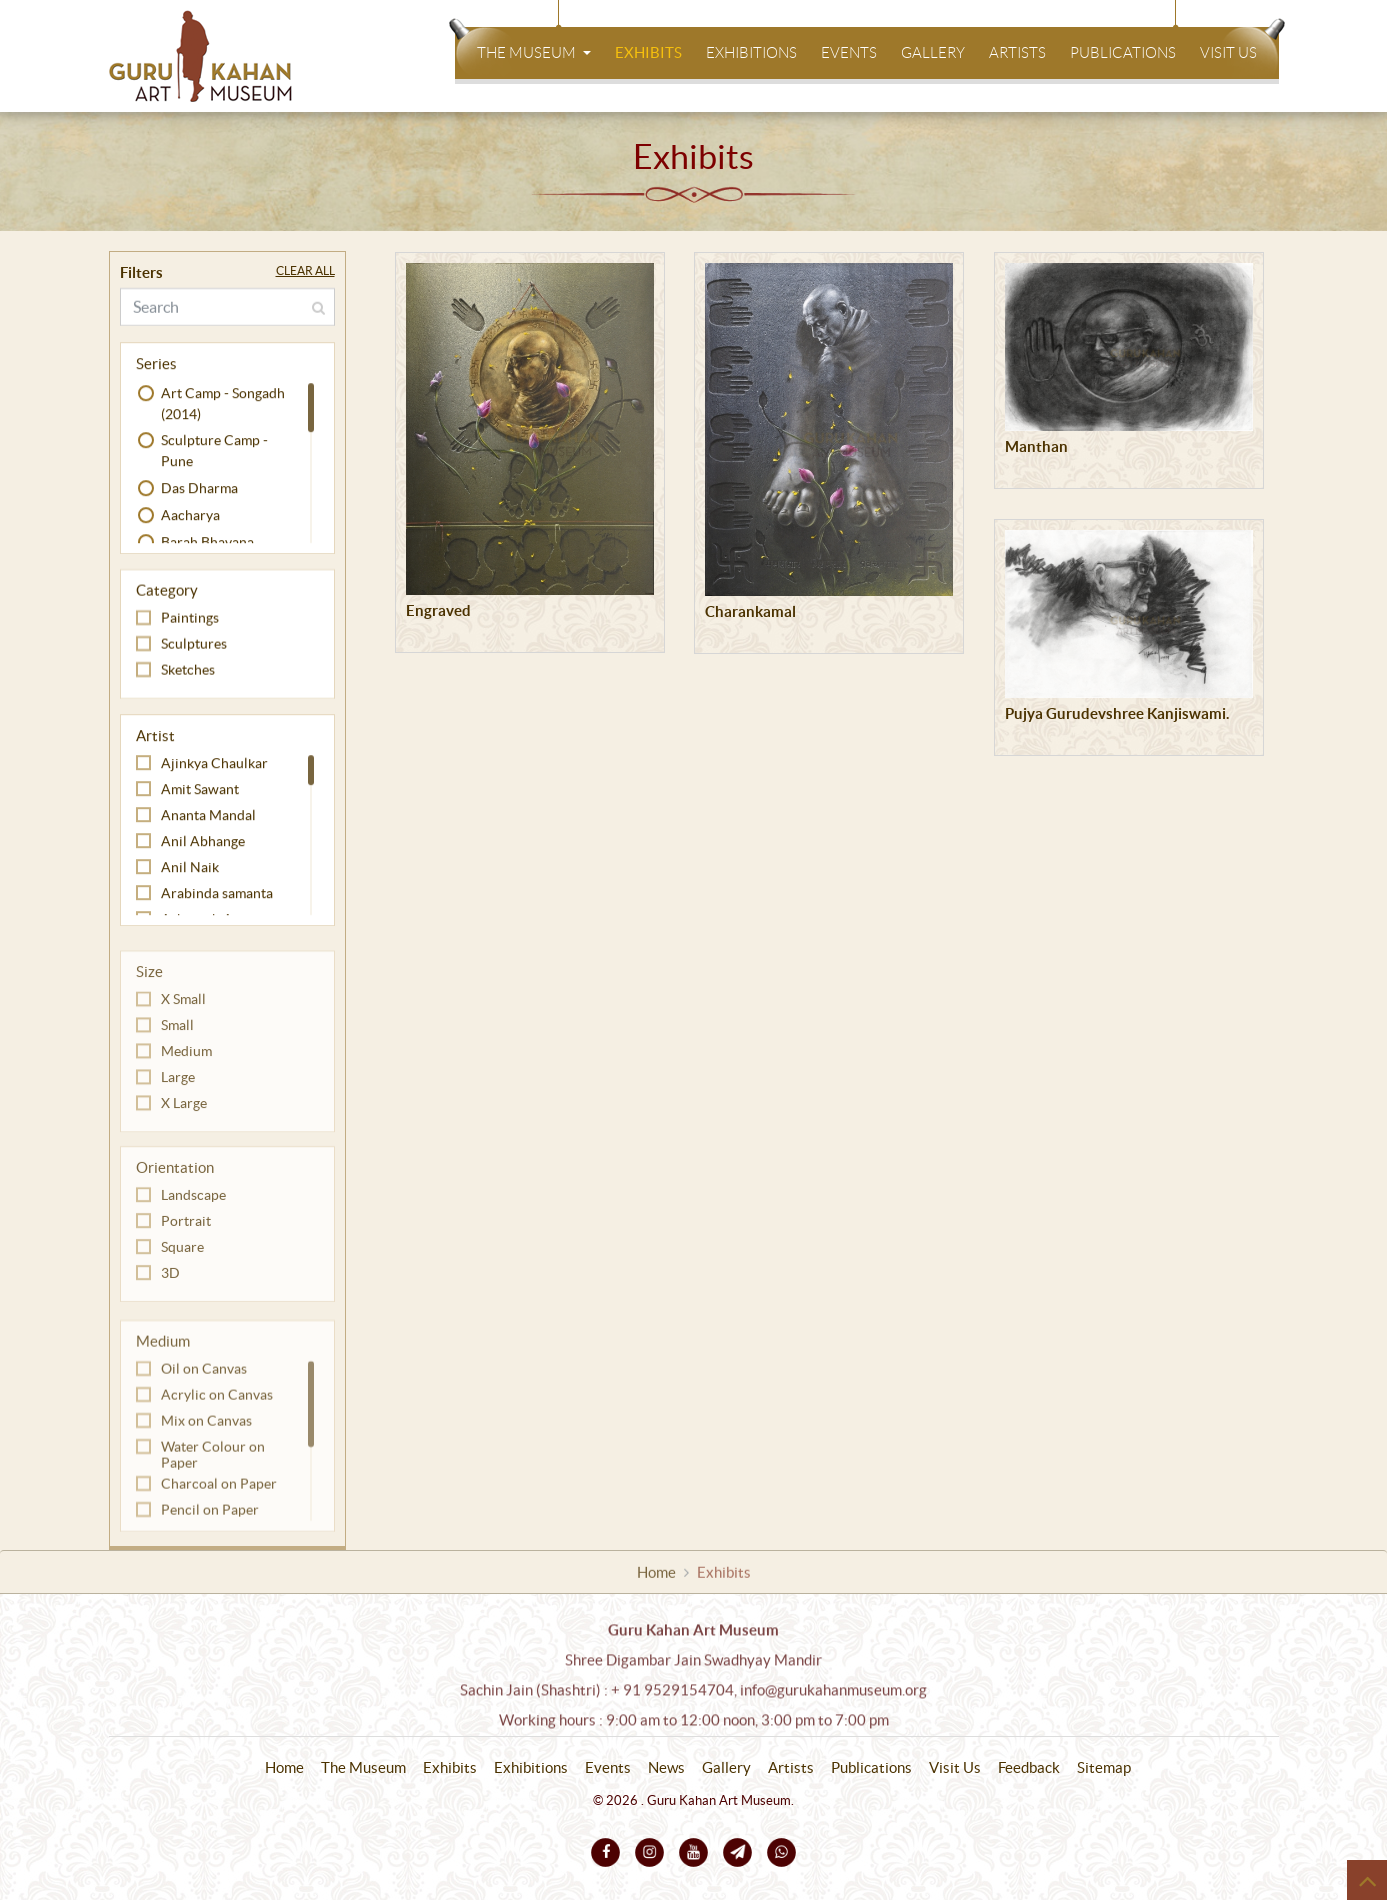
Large (178, 1094)
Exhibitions (751, 53)
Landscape (193, 1210)
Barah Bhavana (207, 545)
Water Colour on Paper (213, 1475)
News (666, 1768)
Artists (1017, 53)
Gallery (933, 53)
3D (170, 1288)
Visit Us (1228, 53)
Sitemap (1104, 1768)
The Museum (528, 53)
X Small (183, 1016)
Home (656, 1575)
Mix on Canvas (206, 1441)
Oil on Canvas (204, 1389)
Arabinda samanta (217, 896)
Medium (186, 1068)
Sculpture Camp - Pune (214, 453)
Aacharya (190, 518)
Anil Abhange (203, 844)
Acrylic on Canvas (217, 1415)
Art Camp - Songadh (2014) (223, 406)
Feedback (1029, 1768)
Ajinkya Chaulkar (214, 766)
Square (182, 1262)
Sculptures (194, 646)
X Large (184, 1120)
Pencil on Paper (210, 1530)
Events (849, 53)
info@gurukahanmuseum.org (833, 1701)
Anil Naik (190, 870)
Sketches (188, 672)
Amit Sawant (200, 792)
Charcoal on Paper (219, 1504)
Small (177, 1042)
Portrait (186, 1236)
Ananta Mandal (208, 818)
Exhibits (648, 53)
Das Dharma (199, 491)
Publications (1123, 53)
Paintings (190, 620)
